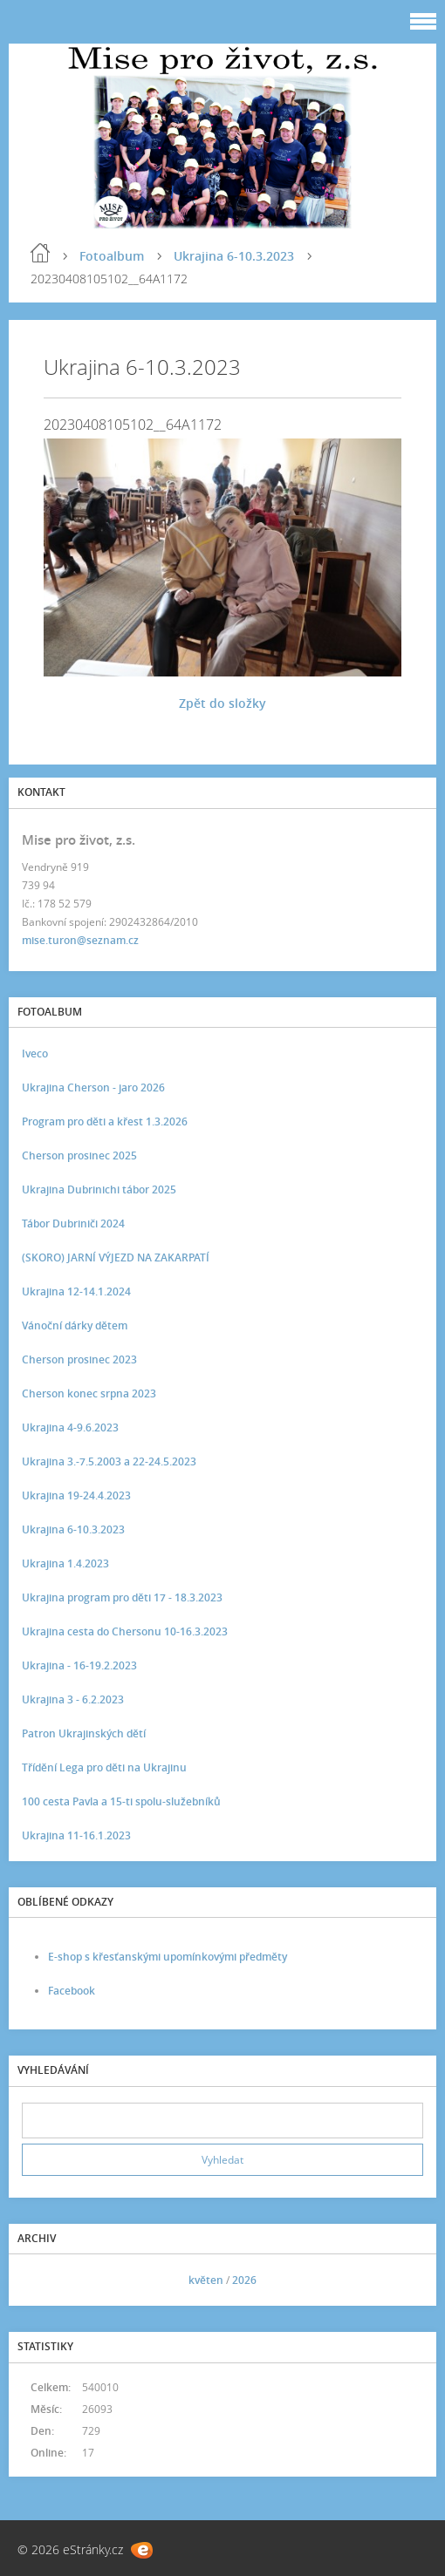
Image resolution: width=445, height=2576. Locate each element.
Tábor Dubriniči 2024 (73, 1223)
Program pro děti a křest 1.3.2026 (105, 1121)
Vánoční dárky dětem (74, 1325)
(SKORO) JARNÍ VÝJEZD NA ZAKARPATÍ (115, 1257)
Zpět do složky (222, 703)
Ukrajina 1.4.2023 (65, 1563)
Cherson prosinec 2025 (79, 1155)
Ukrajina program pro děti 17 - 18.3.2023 (122, 1597)
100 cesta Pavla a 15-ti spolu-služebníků (121, 1801)
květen (205, 2280)
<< (41, 2280)
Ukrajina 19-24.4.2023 (76, 1495)
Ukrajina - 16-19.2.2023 (79, 1665)
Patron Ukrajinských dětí (84, 1733)
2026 (244, 2280)
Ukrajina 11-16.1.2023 (76, 1835)
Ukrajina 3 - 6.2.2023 (73, 1699)
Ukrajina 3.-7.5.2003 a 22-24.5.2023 (109, 1461)
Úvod (40, 252)
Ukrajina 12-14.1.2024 (76, 1291)
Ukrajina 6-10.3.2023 (234, 256)
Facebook (71, 1990)
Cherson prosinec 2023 (79, 1359)
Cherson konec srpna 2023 (89, 1393)
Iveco (35, 1053)
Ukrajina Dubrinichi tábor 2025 (99, 1189)
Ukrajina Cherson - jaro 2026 (93, 1087)
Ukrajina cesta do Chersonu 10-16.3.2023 (125, 1631)
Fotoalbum (111, 256)
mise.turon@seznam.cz (80, 940)
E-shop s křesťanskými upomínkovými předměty (167, 1956)
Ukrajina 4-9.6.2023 (70, 1427)
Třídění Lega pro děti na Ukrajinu (104, 1767)
